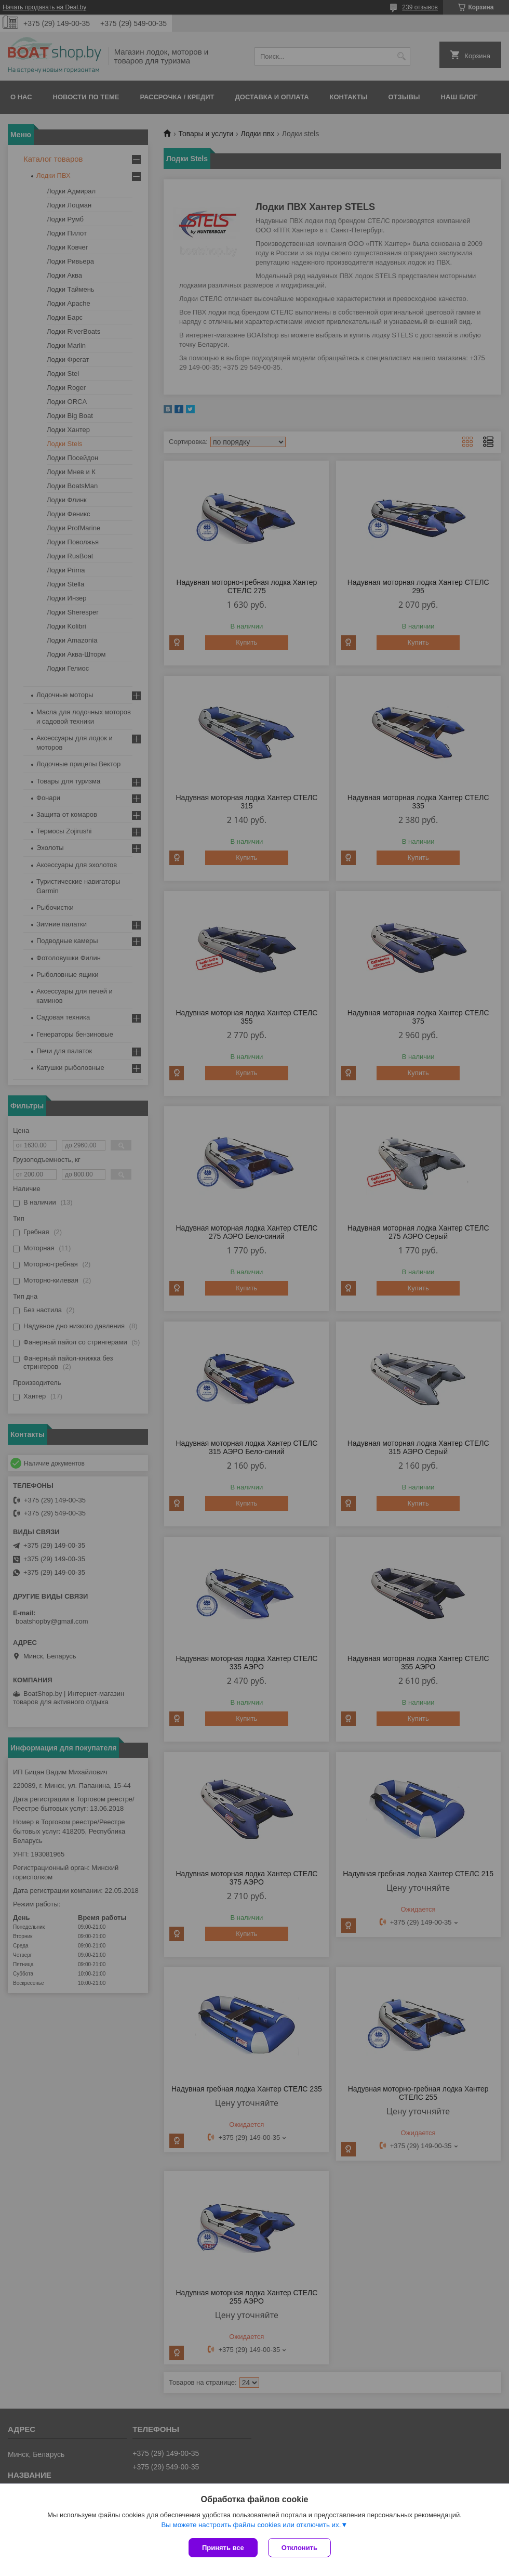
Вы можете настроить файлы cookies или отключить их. (251, 2525)
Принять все (223, 2548)
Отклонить (299, 2548)
